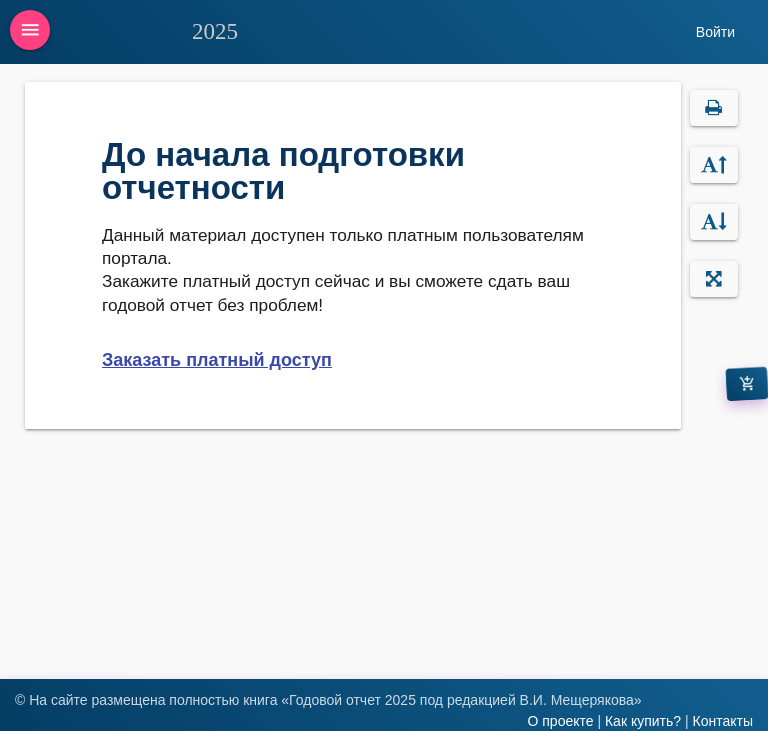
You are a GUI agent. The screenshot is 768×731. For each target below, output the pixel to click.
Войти (715, 32)
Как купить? (643, 721)
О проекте (560, 721)
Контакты (723, 721)
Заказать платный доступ (217, 360)
